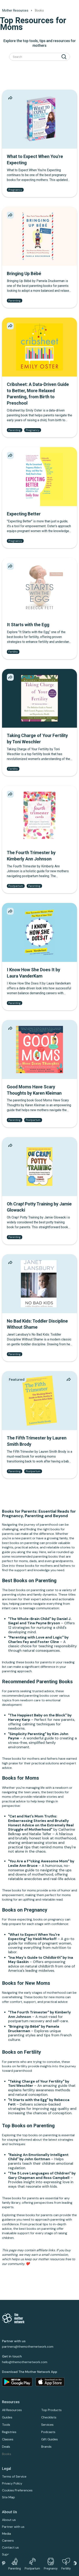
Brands (46, 2446)
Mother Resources (15, 10)
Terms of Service (14, 2476)
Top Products (51, 2410)
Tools (6, 2424)
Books (39, 10)
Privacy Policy (12, 2483)
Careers (8, 2540)
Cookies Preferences (17, 2490)
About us (9, 2520)
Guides (7, 2417)
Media (6, 2533)
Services (47, 2424)
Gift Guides (49, 2439)
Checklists (48, 2417)
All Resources (12, 2410)
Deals (6, 2446)
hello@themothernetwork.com (24, 2362)
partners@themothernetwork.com (27, 2346)
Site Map (8, 2497)
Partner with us (13, 2527)
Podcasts (48, 2432)
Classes (7, 2439)
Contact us (10, 2547)
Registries (9, 2432)
